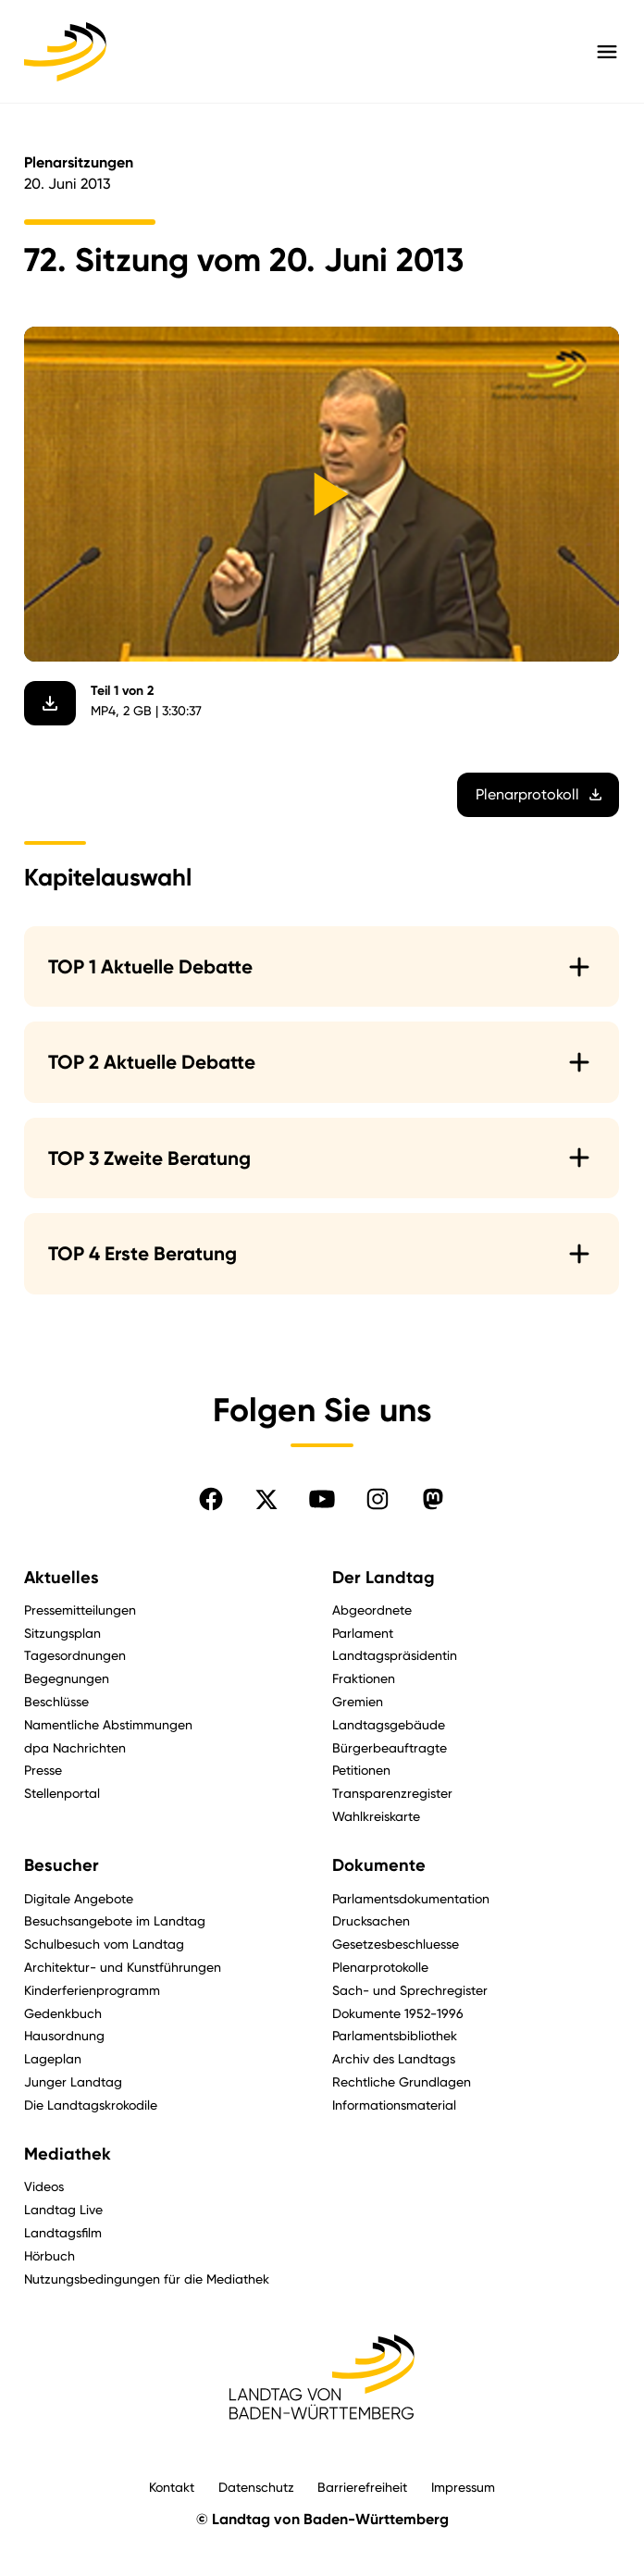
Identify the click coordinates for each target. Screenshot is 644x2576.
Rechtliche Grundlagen (401, 2081)
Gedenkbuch (63, 2013)
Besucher (61, 1865)
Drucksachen (371, 1920)
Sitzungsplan (62, 1633)
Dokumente (379, 1865)
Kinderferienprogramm (92, 1990)
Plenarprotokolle (380, 1967)
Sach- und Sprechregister (410, 1990)
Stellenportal (62, 1793)
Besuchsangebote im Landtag (114, 1920)
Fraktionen (363, 1678)
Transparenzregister (392, 1793)
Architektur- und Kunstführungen (122, 1967)
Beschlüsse (56, 1701)
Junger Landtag (73, 2081)
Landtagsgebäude (388, 1724)
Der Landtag (383, 1577)
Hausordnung (64, 2035)
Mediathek (67, 2154)
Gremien (357, 1701)
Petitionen (361, 1769)
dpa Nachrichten (75, 1747)
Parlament (362, 1633)
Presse (43, 1769)
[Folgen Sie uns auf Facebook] (211, 1499)
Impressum (463, 2487)
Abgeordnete (372, 1609)
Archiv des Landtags (393, 2058)
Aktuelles (61, 1577)
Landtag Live (63, 2209)
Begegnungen (66, 1678)
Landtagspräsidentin (394, 1655)
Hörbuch (49, 2255)
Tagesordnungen (75, 1655)
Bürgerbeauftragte (389, 1747)
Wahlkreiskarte (376, 1816)
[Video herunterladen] (50, 703)
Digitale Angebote (78, 1898)
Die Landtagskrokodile (90, 2104)
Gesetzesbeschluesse (395, 1943)
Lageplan (52, 2058)
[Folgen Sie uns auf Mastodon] (433, 1499)
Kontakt (171, 2487)
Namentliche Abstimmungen (108, 1724)
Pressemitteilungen (80, 1609)
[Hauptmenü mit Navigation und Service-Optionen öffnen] (607, 51)
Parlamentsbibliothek (394, 2035)
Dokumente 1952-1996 (398, 2013)
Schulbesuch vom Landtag (104, 1943)
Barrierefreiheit (362, 2487)
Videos (44, 2186)
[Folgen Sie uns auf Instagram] (377, 1499)
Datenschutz (256, 2487)
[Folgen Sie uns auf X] (266, 1499)
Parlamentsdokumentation (410, 1898)
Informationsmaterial (394, 2104)
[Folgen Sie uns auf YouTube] (322, 1499)
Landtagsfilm (63, 2232)
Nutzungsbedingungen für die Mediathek (146, 2278)
